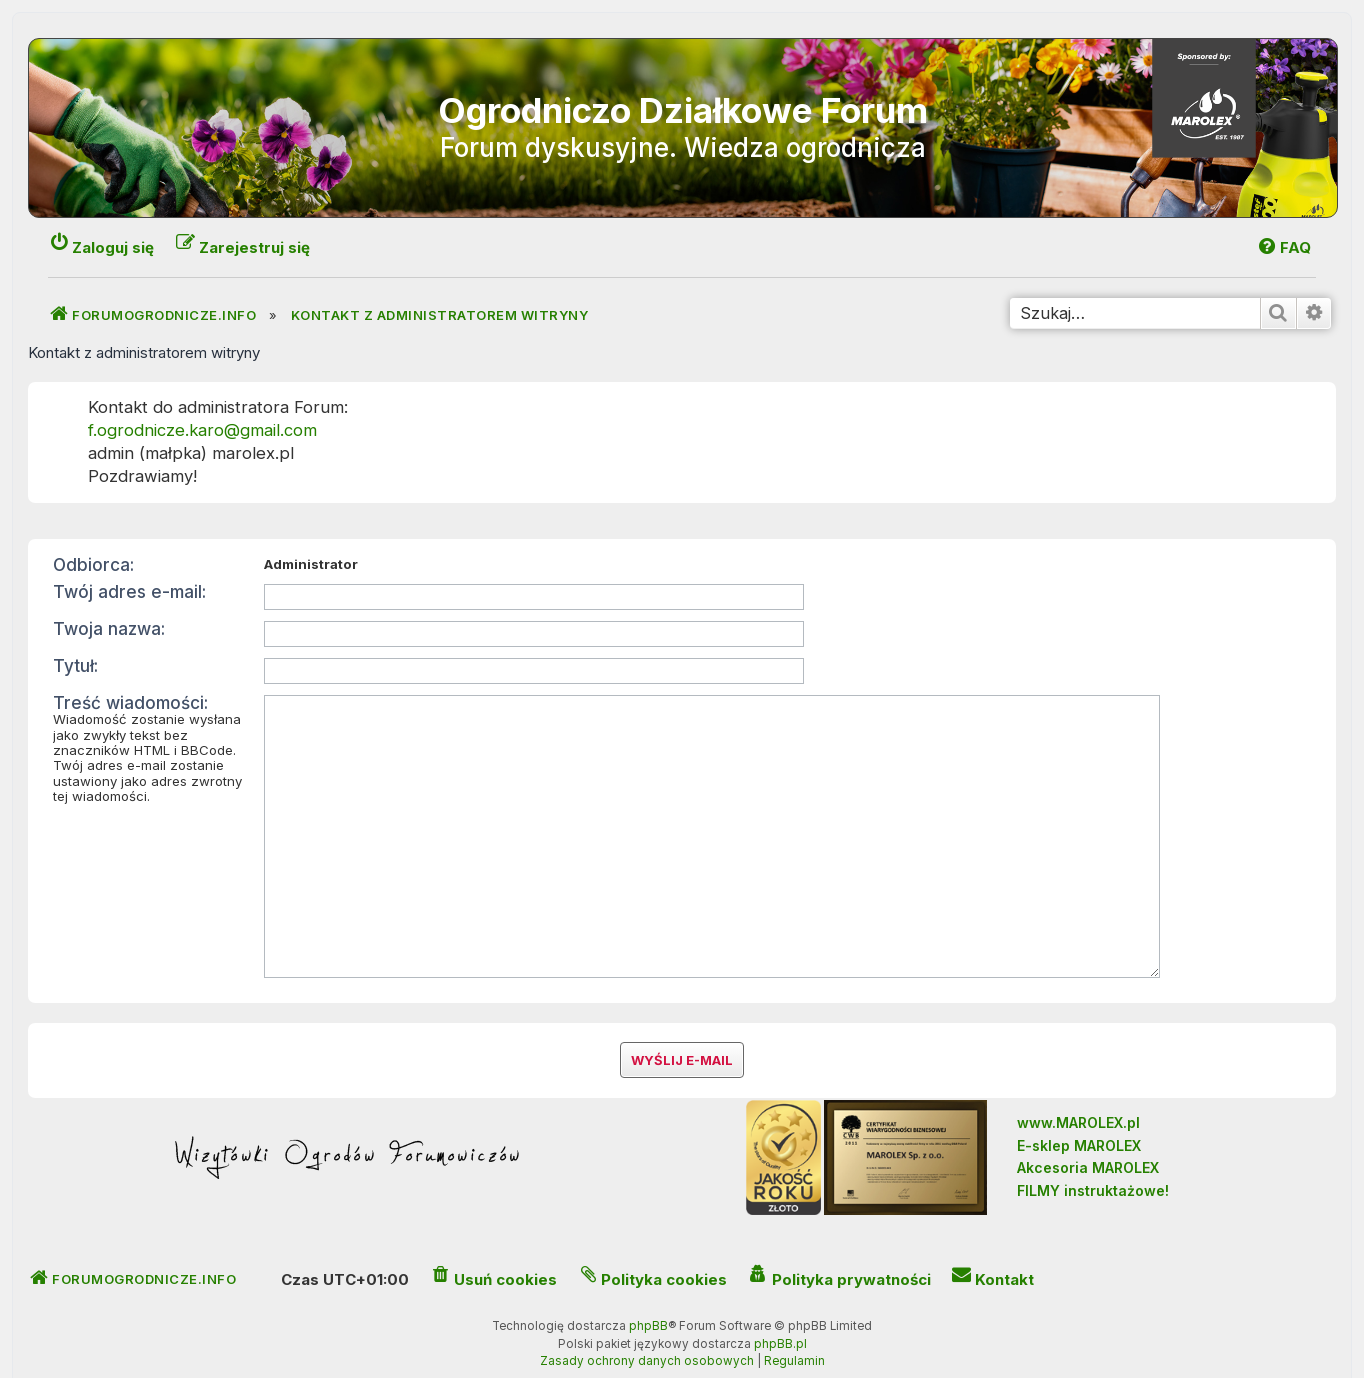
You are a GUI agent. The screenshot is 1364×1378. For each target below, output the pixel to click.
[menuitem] (1283, 247)
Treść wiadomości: (130, 702)
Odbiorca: (93, 564)
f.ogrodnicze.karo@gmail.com (202, 430)
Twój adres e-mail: (129, 591)
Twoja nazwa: (109, 628)
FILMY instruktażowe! (1093, 1158)
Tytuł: (75, 665)
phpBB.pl (780, 1313)
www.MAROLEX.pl (1078, 1091)
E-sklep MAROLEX (1079, 1114)
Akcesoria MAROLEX (1088, 1136)
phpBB (648, 1295)
